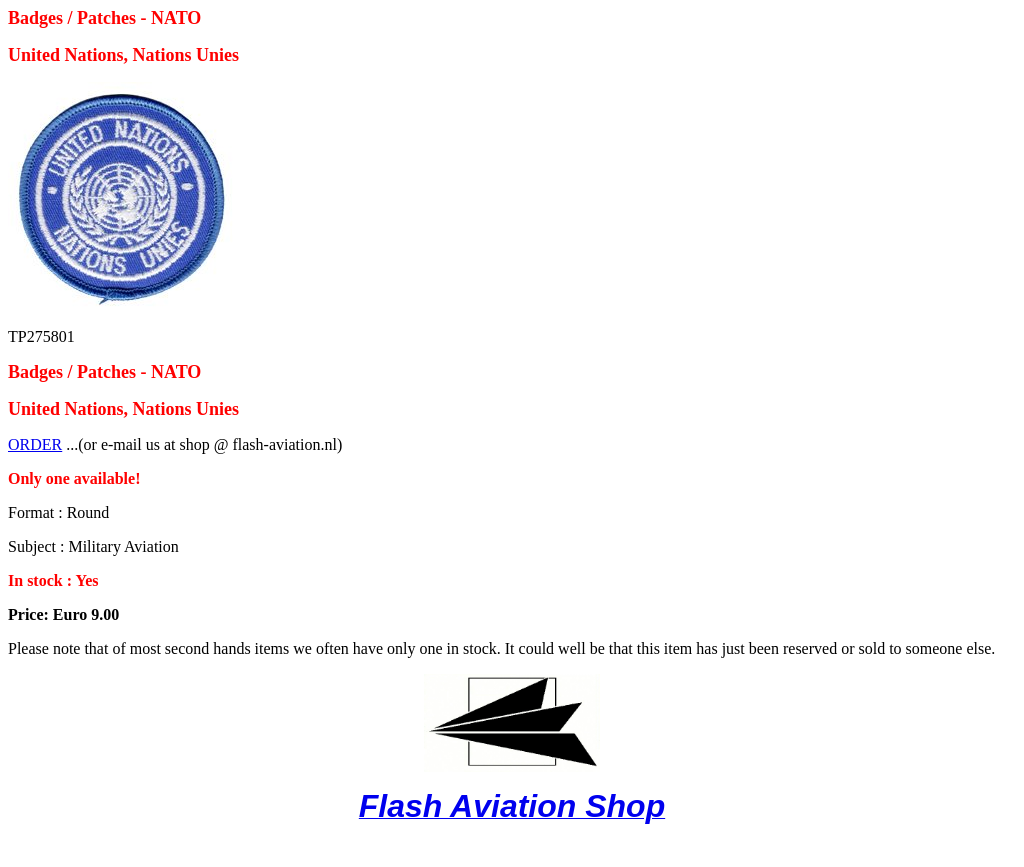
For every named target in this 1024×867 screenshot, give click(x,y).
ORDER (35, 444)
